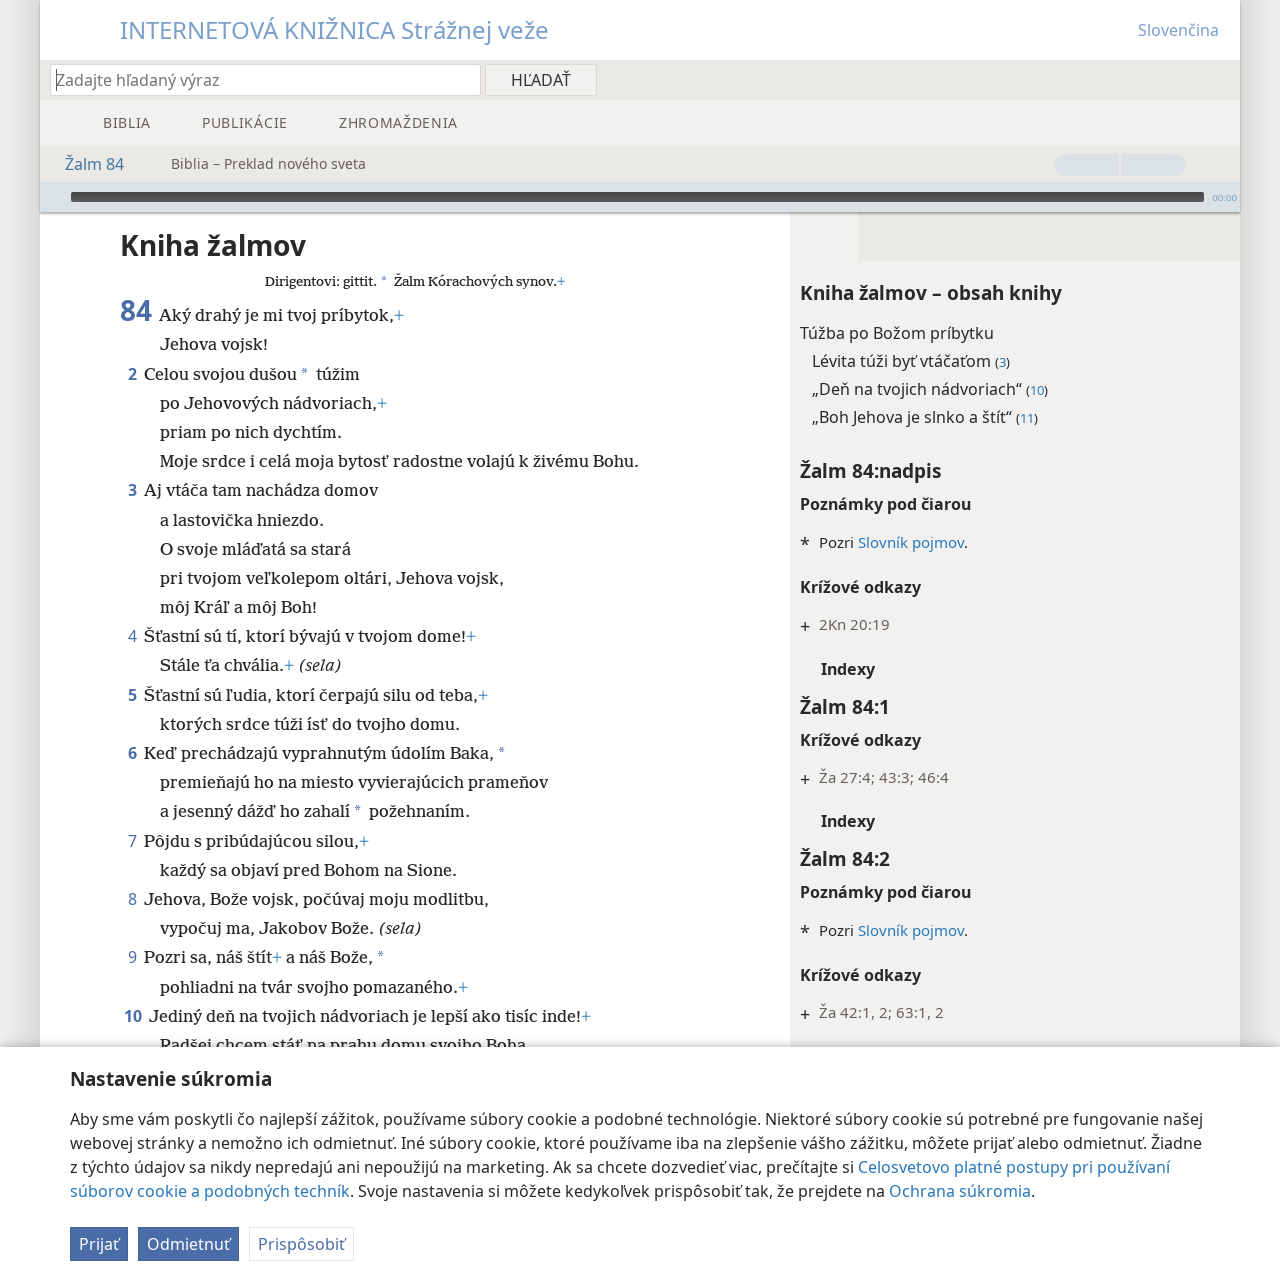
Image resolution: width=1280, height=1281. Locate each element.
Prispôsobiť (301, 1244)
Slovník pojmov (911, 512)
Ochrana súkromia (960, 1191)
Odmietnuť (188, 1244)
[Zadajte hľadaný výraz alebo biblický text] (256, 79)
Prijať (99, 1244)
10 (132, 986)
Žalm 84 (84, 164)
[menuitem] (1217, 79)
